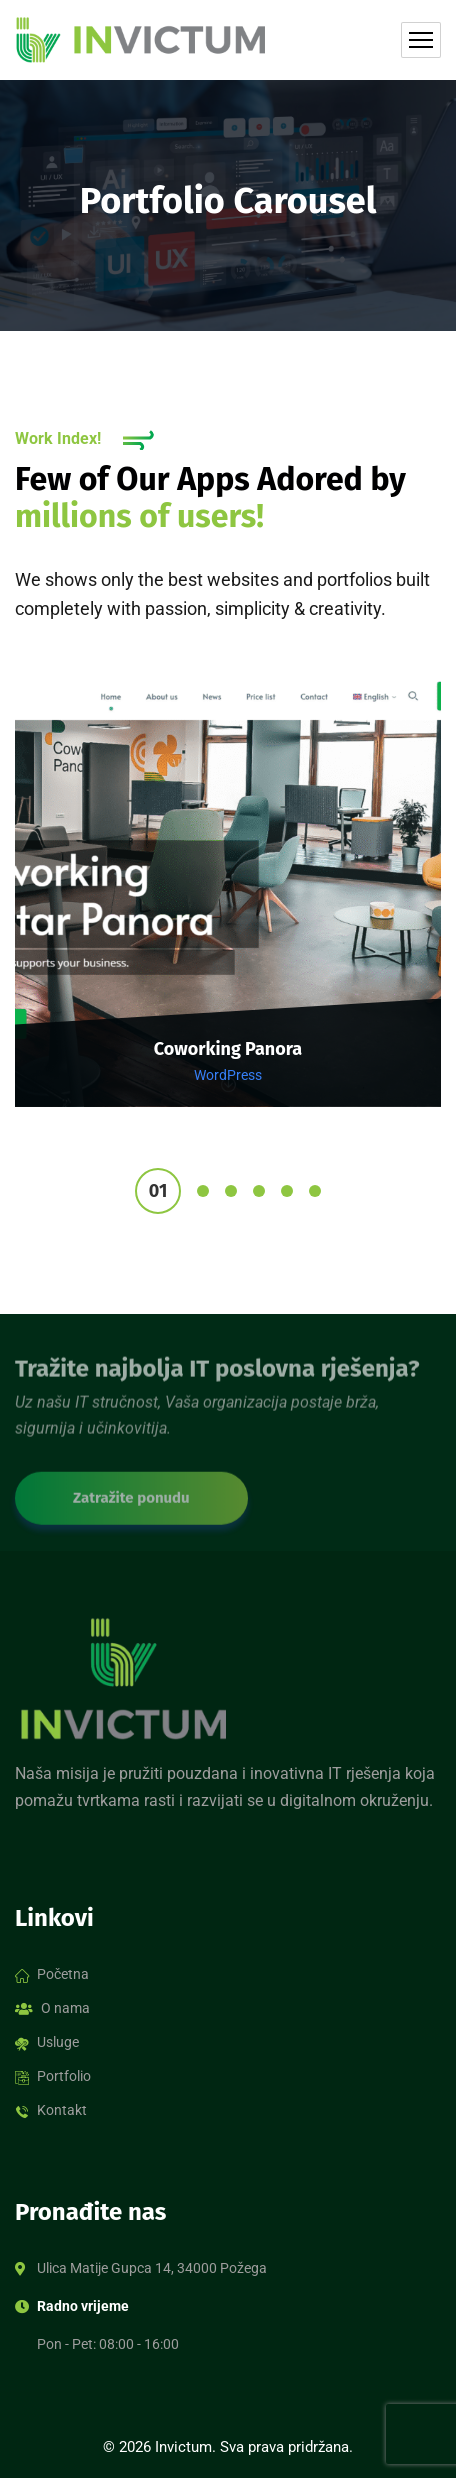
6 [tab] (315, 1191)
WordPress (228, 1075)
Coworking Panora (228, 1049)
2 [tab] (203, 1191)
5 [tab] (287, 1191)
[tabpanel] (228, 908)
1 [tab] (158, 1191)
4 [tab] (259, 1191)
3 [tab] (231, 1191)
